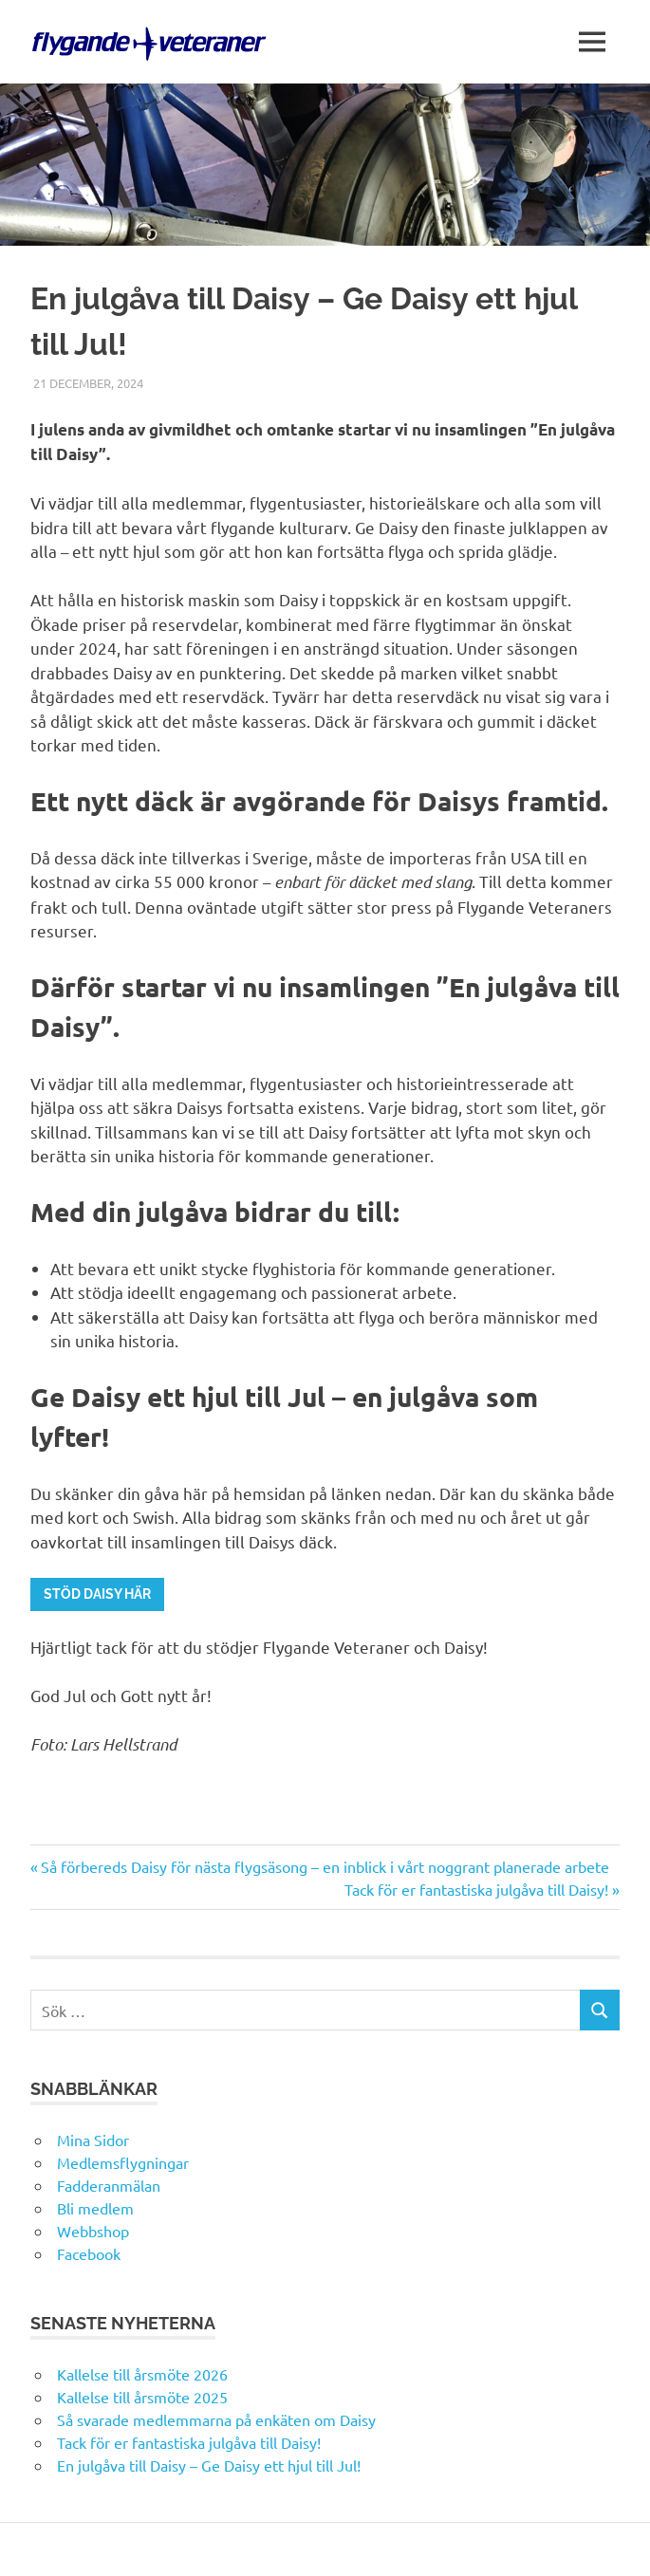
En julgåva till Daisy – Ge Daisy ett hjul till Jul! (210, 2465)
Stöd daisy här (97, 1594)
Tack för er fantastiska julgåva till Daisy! (476, 1889)
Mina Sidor (93, 2139)
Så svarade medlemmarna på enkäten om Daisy (216, 2419)
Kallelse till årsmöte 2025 (142, 2396)
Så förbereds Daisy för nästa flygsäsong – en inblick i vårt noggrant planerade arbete (324, 1866)
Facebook (89, 2253)
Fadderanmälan (108, 2185)
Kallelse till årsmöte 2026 (142, 2373)
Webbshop (93, 2230)
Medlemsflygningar (123, 2162)
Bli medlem (95, 2207)
